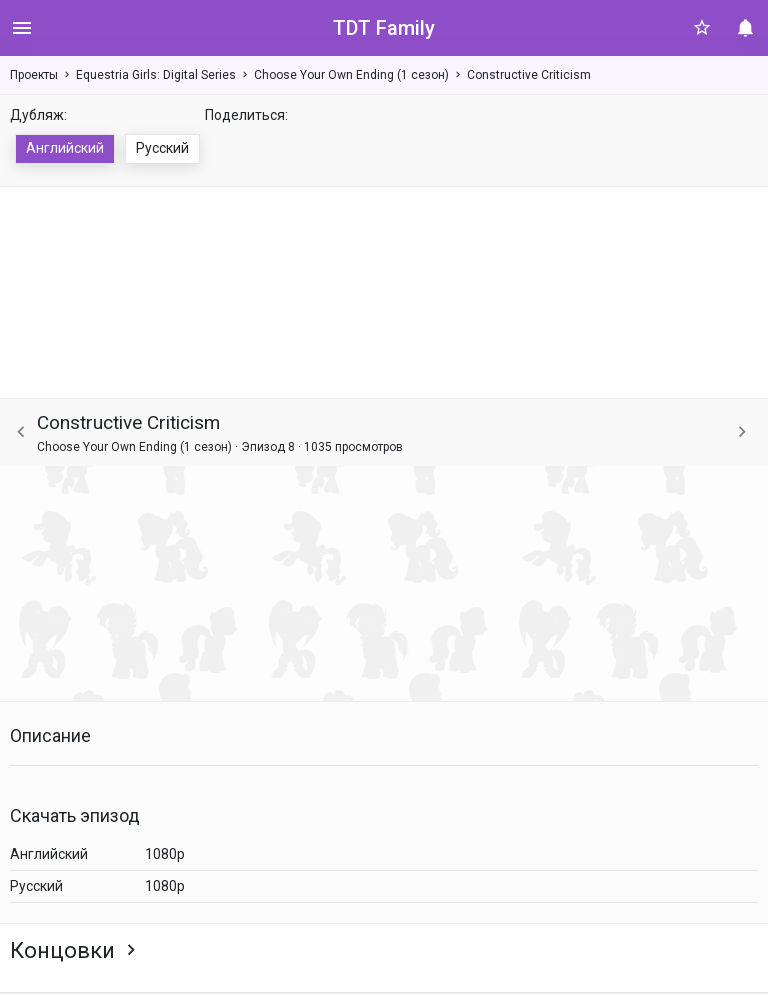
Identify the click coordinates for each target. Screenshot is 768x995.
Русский (162, 148)
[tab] (384, 950)
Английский (65, 148)
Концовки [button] (76, 950)
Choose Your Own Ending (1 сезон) (351, 75)
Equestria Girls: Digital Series (156, 75)
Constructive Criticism (529, 75)
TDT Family (384, 28)
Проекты (34, 75)
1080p (165, 854)
